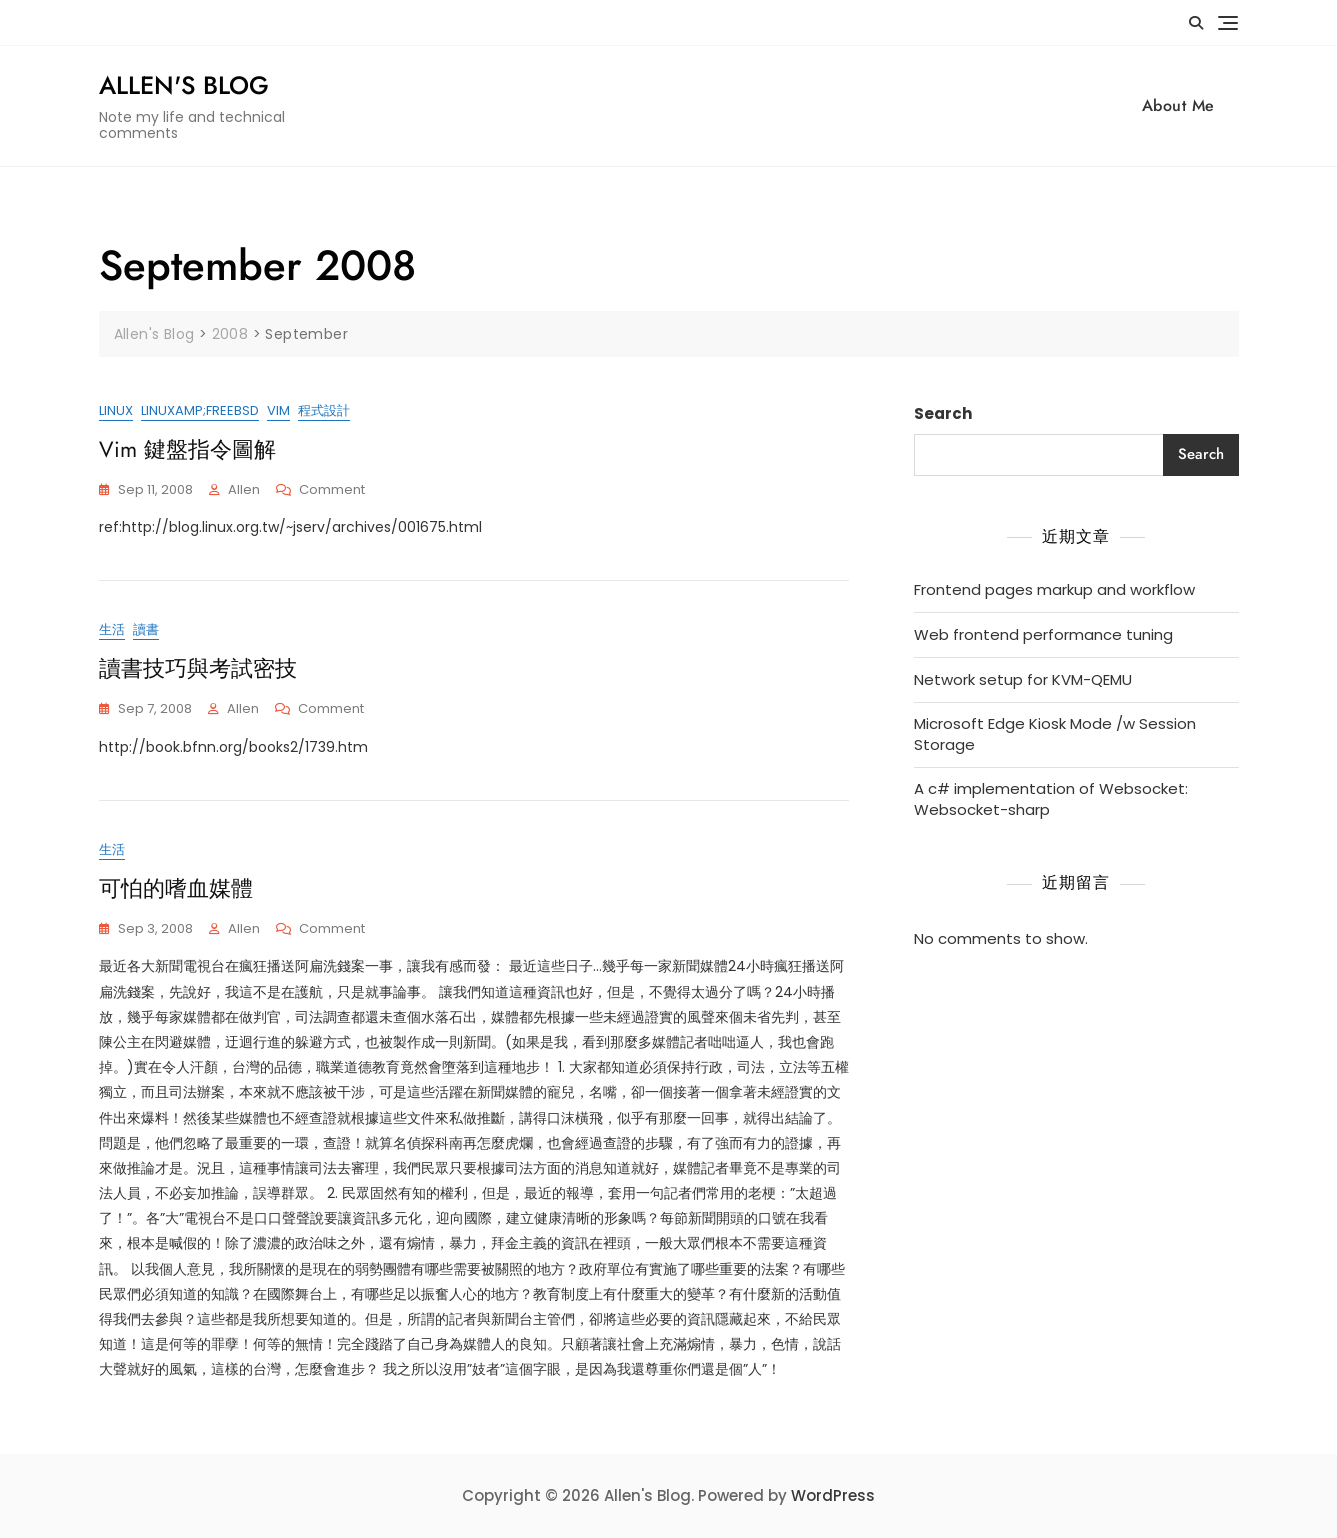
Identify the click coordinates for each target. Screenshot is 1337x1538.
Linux (116, 410)
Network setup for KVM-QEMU (1023, 679)
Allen (244, 489)
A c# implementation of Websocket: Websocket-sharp (1051, 799)
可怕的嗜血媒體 (176, 888)
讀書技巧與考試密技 (198, 668)
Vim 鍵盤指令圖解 (187, 449)
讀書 (146, 630)
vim (278, 410)
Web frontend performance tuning (1043, 634)
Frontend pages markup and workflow (1054, 589)
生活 (112, 630)
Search (943, 413)
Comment (332, 490)
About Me (1178, 105)
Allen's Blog (184, 85)
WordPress (833, 1495)
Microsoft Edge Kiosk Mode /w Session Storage (1055, 734)
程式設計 (324, 410)
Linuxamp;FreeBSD (200, 410)
